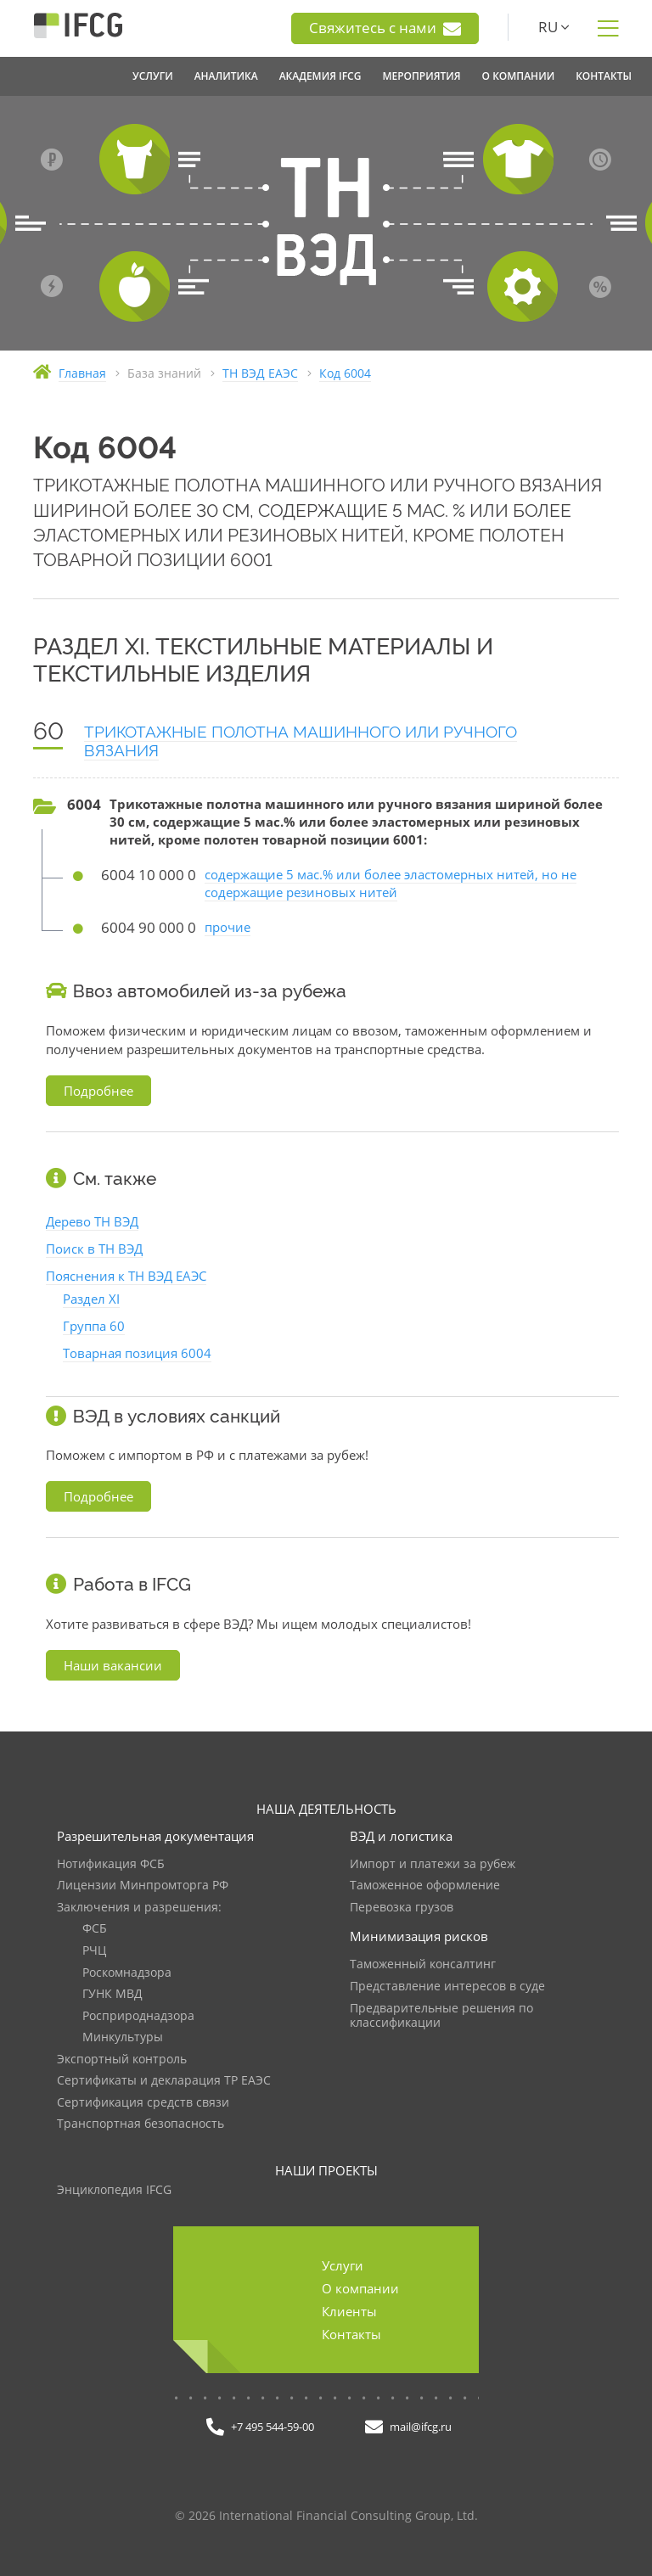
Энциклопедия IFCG (114, 2190)
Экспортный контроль (122, 2059)
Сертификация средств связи (143, 2103)
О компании (360, 2288)
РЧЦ (94, 1951)
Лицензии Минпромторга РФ (142, 1885)
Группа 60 (94, 1325)
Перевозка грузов (401, 1907)
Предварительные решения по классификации (441, 2016)
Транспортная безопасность (140, 2124)
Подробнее (98, 1090)
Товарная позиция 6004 (137, 1352)
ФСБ (94, 1929)
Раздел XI (91, 1298)
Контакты (351, 2334)
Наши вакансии (113, 1665)
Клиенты (349, 2311)
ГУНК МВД (112, 1994)
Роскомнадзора (126, 1973)
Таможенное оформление (425, 1885)
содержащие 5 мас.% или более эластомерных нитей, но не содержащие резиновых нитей (390, 883)
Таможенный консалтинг (423, 1964)
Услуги (342, 2265)
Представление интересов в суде (447, 1986)
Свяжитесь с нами (385, 28)
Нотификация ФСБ (111, 1864)
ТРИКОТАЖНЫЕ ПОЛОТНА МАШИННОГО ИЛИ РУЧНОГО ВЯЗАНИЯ (300, 741)
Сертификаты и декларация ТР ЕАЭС (164, 2081)
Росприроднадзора (138, 2016)
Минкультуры (122, 2037)
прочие (227, 926)
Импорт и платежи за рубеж (432, 1864)
